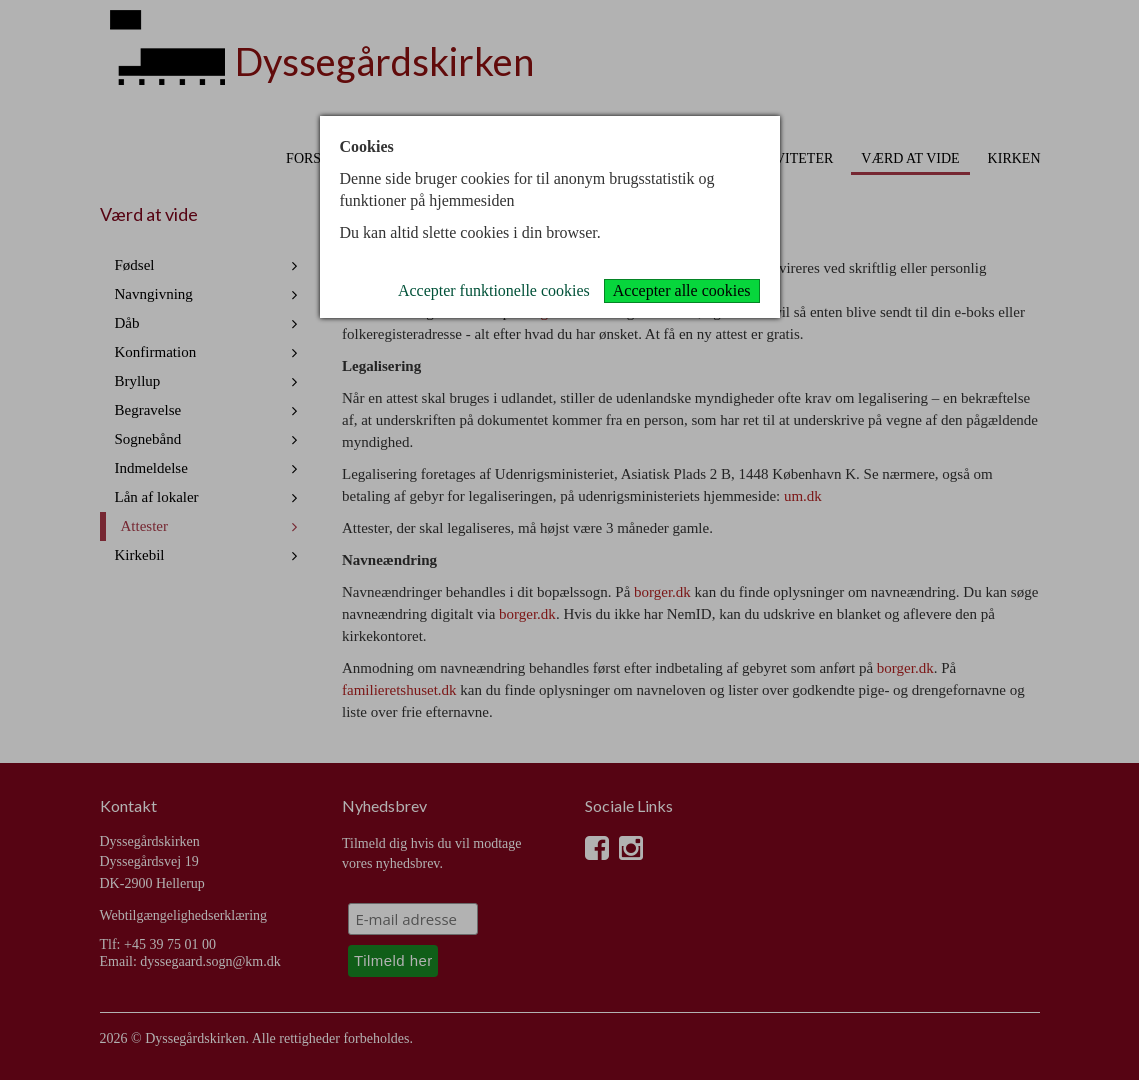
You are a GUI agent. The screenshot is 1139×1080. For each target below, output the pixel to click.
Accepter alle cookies (682, 290)
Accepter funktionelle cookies (494, 290)
